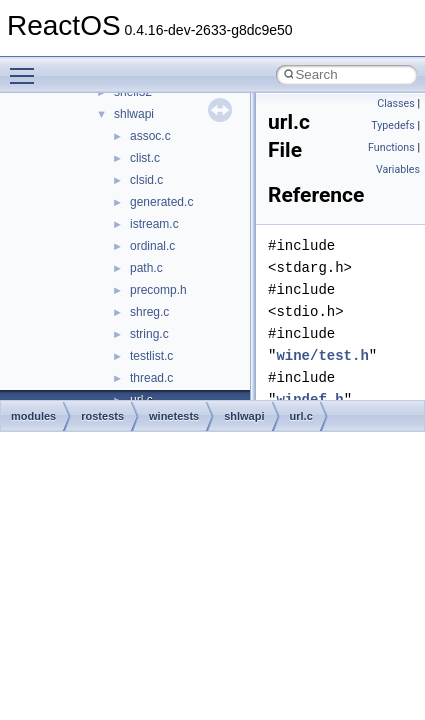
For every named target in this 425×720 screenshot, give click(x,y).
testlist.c (151, 356)
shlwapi (134, 114)
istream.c (154, 224)
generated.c (161, 202)
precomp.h (158, 290)
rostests (102, 416)
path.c (146, 268)
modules (33, 416)
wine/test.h (322, 355)
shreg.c (149, 312)
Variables (398, 169)
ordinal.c (152, 246)
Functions (391, 147)
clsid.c (146, 180)
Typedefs (393, 125)
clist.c (145, 158)
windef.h (309, 399)
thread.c (151, 378)
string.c (149, 334)
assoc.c (150, 136)
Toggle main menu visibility (27, 67)
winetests (174, 416)
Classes (395, 103)
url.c (301, 416)
